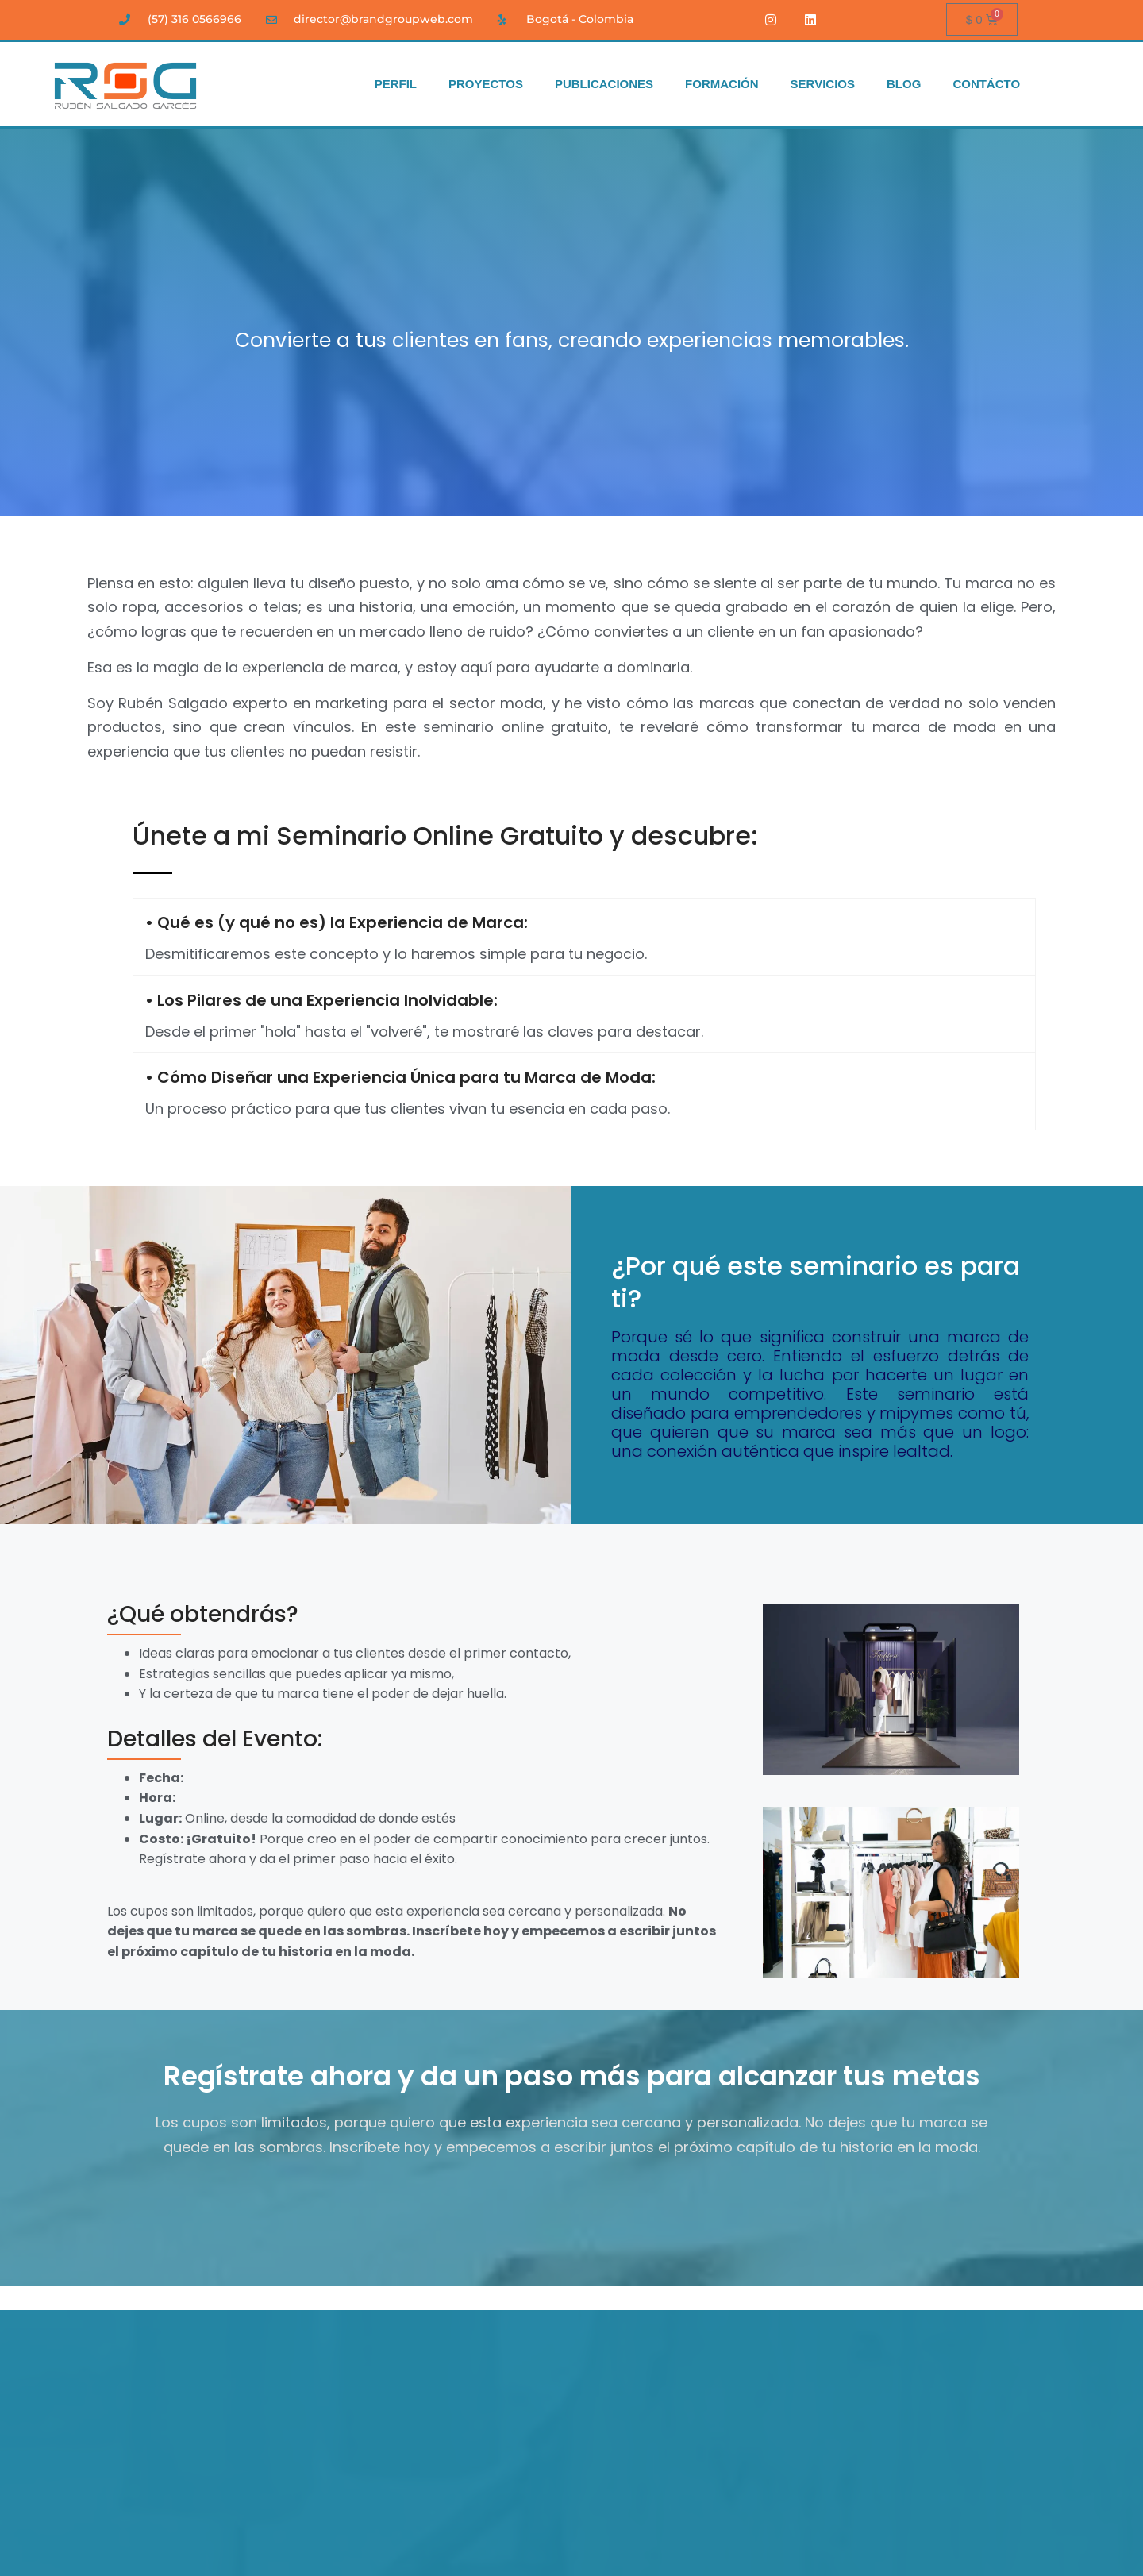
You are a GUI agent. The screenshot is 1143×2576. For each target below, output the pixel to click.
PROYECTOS (485, 84)
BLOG (904, 84)
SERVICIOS (823, 84)
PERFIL (396, 84)
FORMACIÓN (722, 84)
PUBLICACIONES (604, 84)
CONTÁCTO (986, 84)
